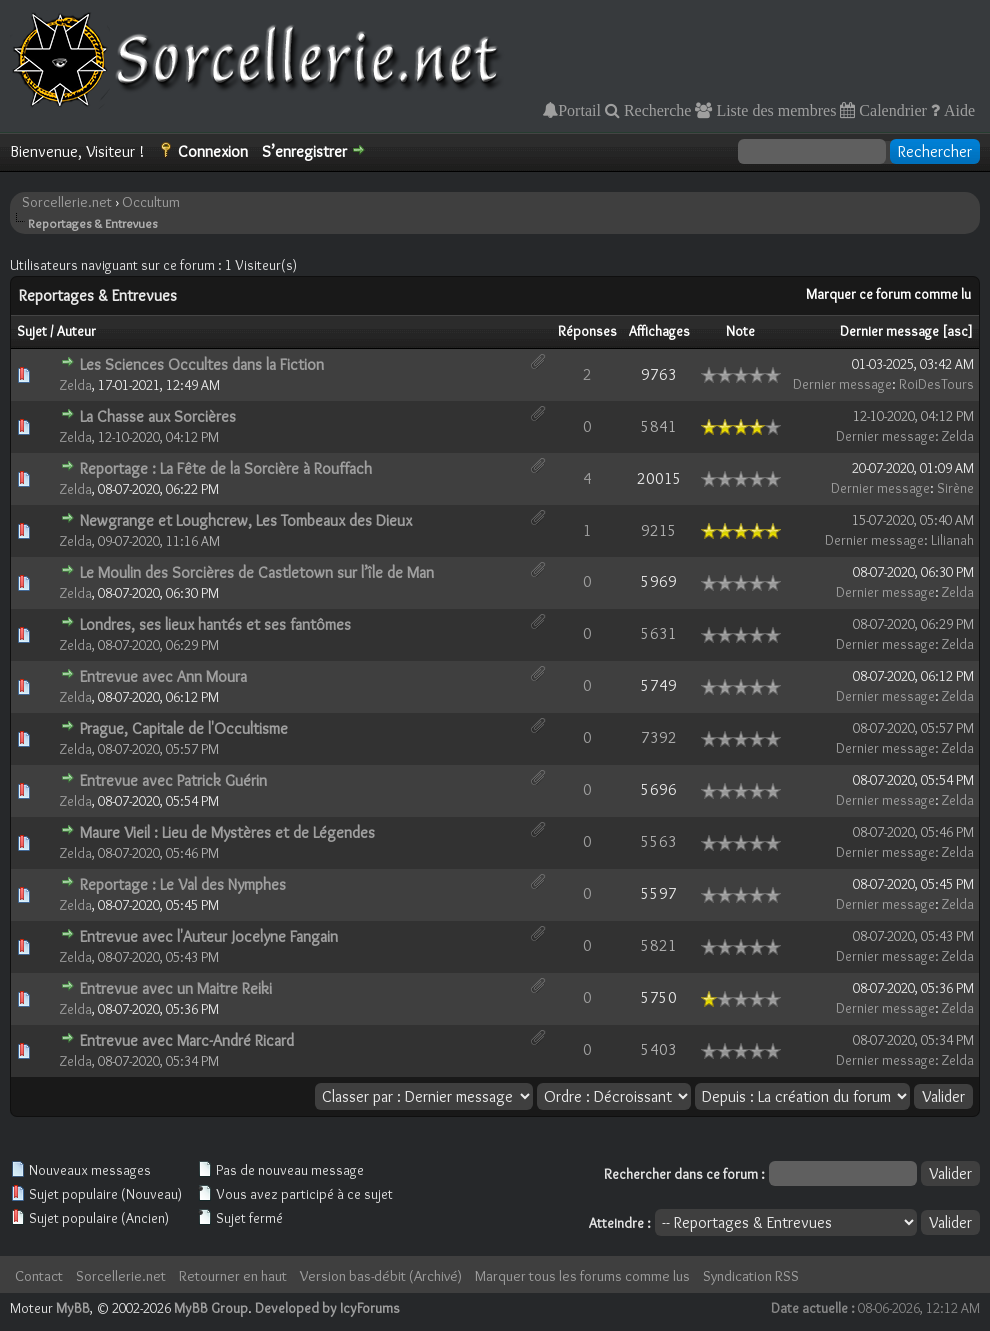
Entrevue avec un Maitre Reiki (176, 988)
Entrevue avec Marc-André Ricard (187, 1040)
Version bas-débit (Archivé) (381, 1276)
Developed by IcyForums (327, 1308)
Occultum (151, 202)
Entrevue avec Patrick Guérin (173, 780)
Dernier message (889, 331)
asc (957, 331)
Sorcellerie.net (67, 202)
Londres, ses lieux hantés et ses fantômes (215, 624)
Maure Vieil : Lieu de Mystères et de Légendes (227, 832)
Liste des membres (774, 110)
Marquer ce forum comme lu (888, 294)
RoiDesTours (936, 384)
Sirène (955, 488)
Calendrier (891, 110)
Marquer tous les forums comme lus (582, 1276)
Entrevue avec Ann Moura (163, 676)
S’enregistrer (304, 151)
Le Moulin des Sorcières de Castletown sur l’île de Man (257, 572)
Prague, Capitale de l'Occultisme (184, 728)
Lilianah (952, 540)
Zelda (76, 385)
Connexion (213, 151)
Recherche (656, 110)
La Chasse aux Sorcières (158, 416)
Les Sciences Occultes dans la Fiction (202, 364)
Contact (39, 1276)
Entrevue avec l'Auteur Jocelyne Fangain (209, 936)
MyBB (73, 1308)
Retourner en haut (233, 1276)
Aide (957, 110)
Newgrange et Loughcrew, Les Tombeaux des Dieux (246, 520)
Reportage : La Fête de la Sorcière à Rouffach (226, 468)
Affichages (659, 331)
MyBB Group (211, 1308)
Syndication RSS (751, 1276)
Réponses (587, 331)
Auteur (76, 331)
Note (740, 331)
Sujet (32, 331)
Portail (579, 110)
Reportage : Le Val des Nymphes (183, 884)
